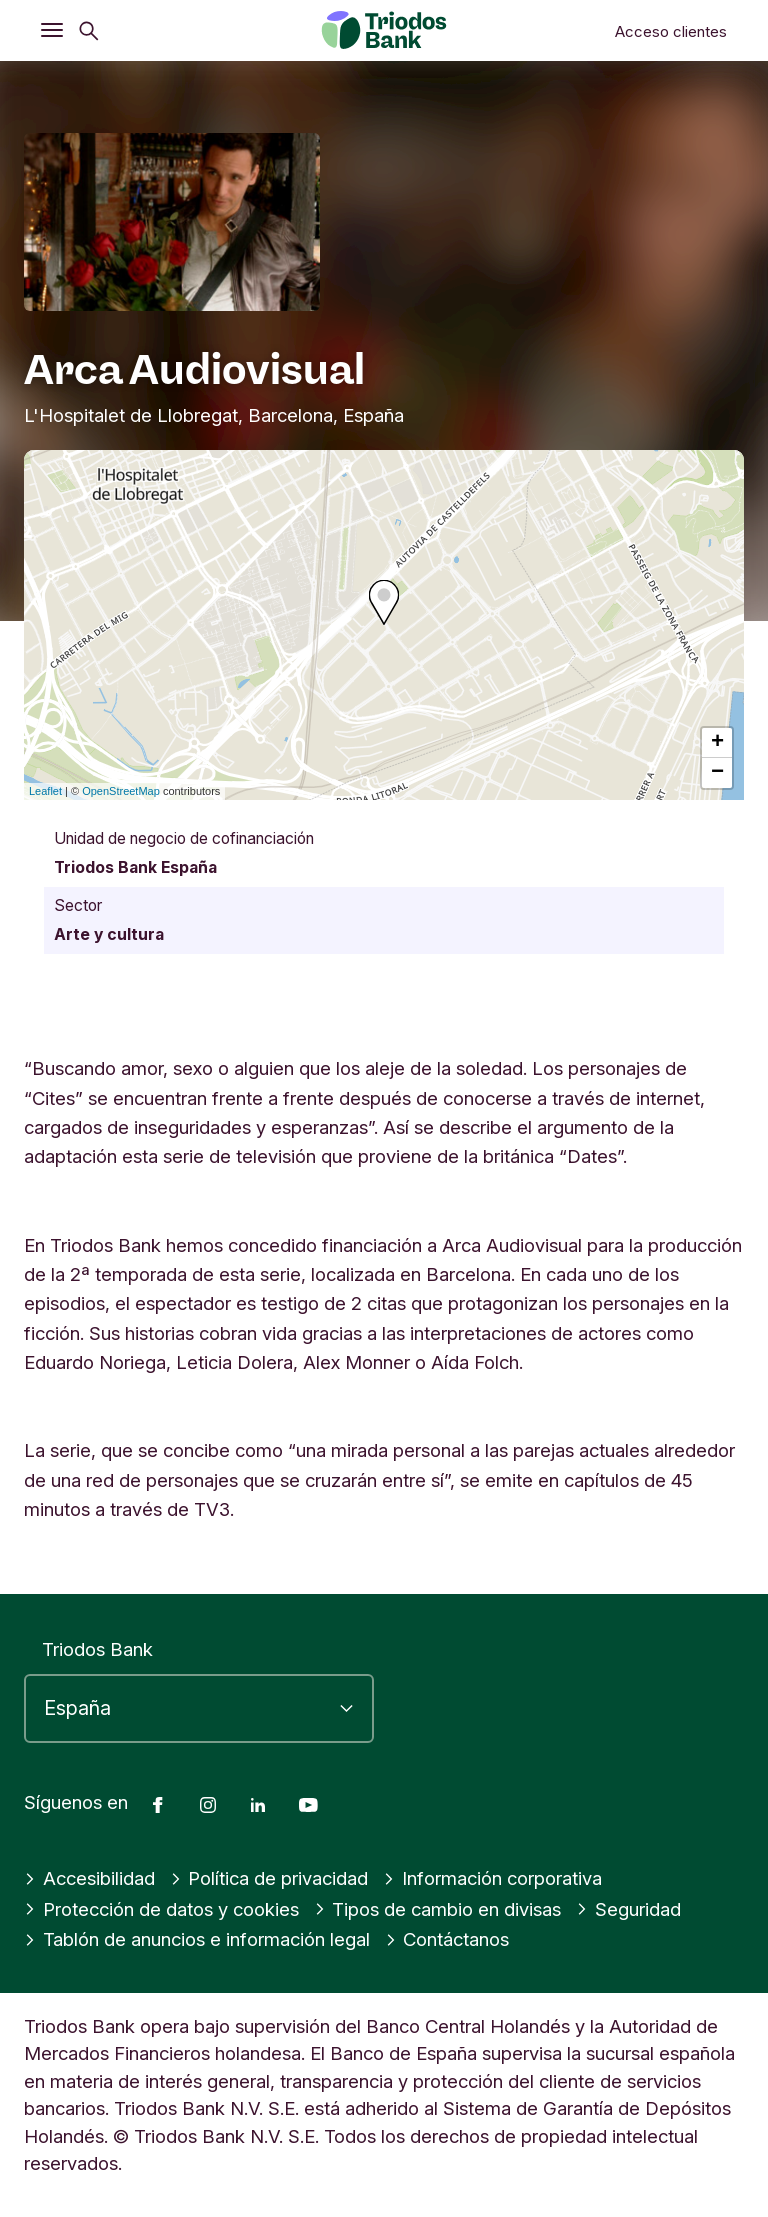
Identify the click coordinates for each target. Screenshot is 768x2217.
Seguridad (628, 1909)
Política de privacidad (269, 1878)
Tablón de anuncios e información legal (197, 1939)
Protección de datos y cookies (161, 1909)
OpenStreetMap (121, 791)
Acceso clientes (671, 31)
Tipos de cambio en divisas (438, 1909)
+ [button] (717, 743)
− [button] (717, 773)
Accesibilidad (89, 1878)
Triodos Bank (97, 1649)
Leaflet (45, 791)
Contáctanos (447, 1939)
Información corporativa (492, 1878)
